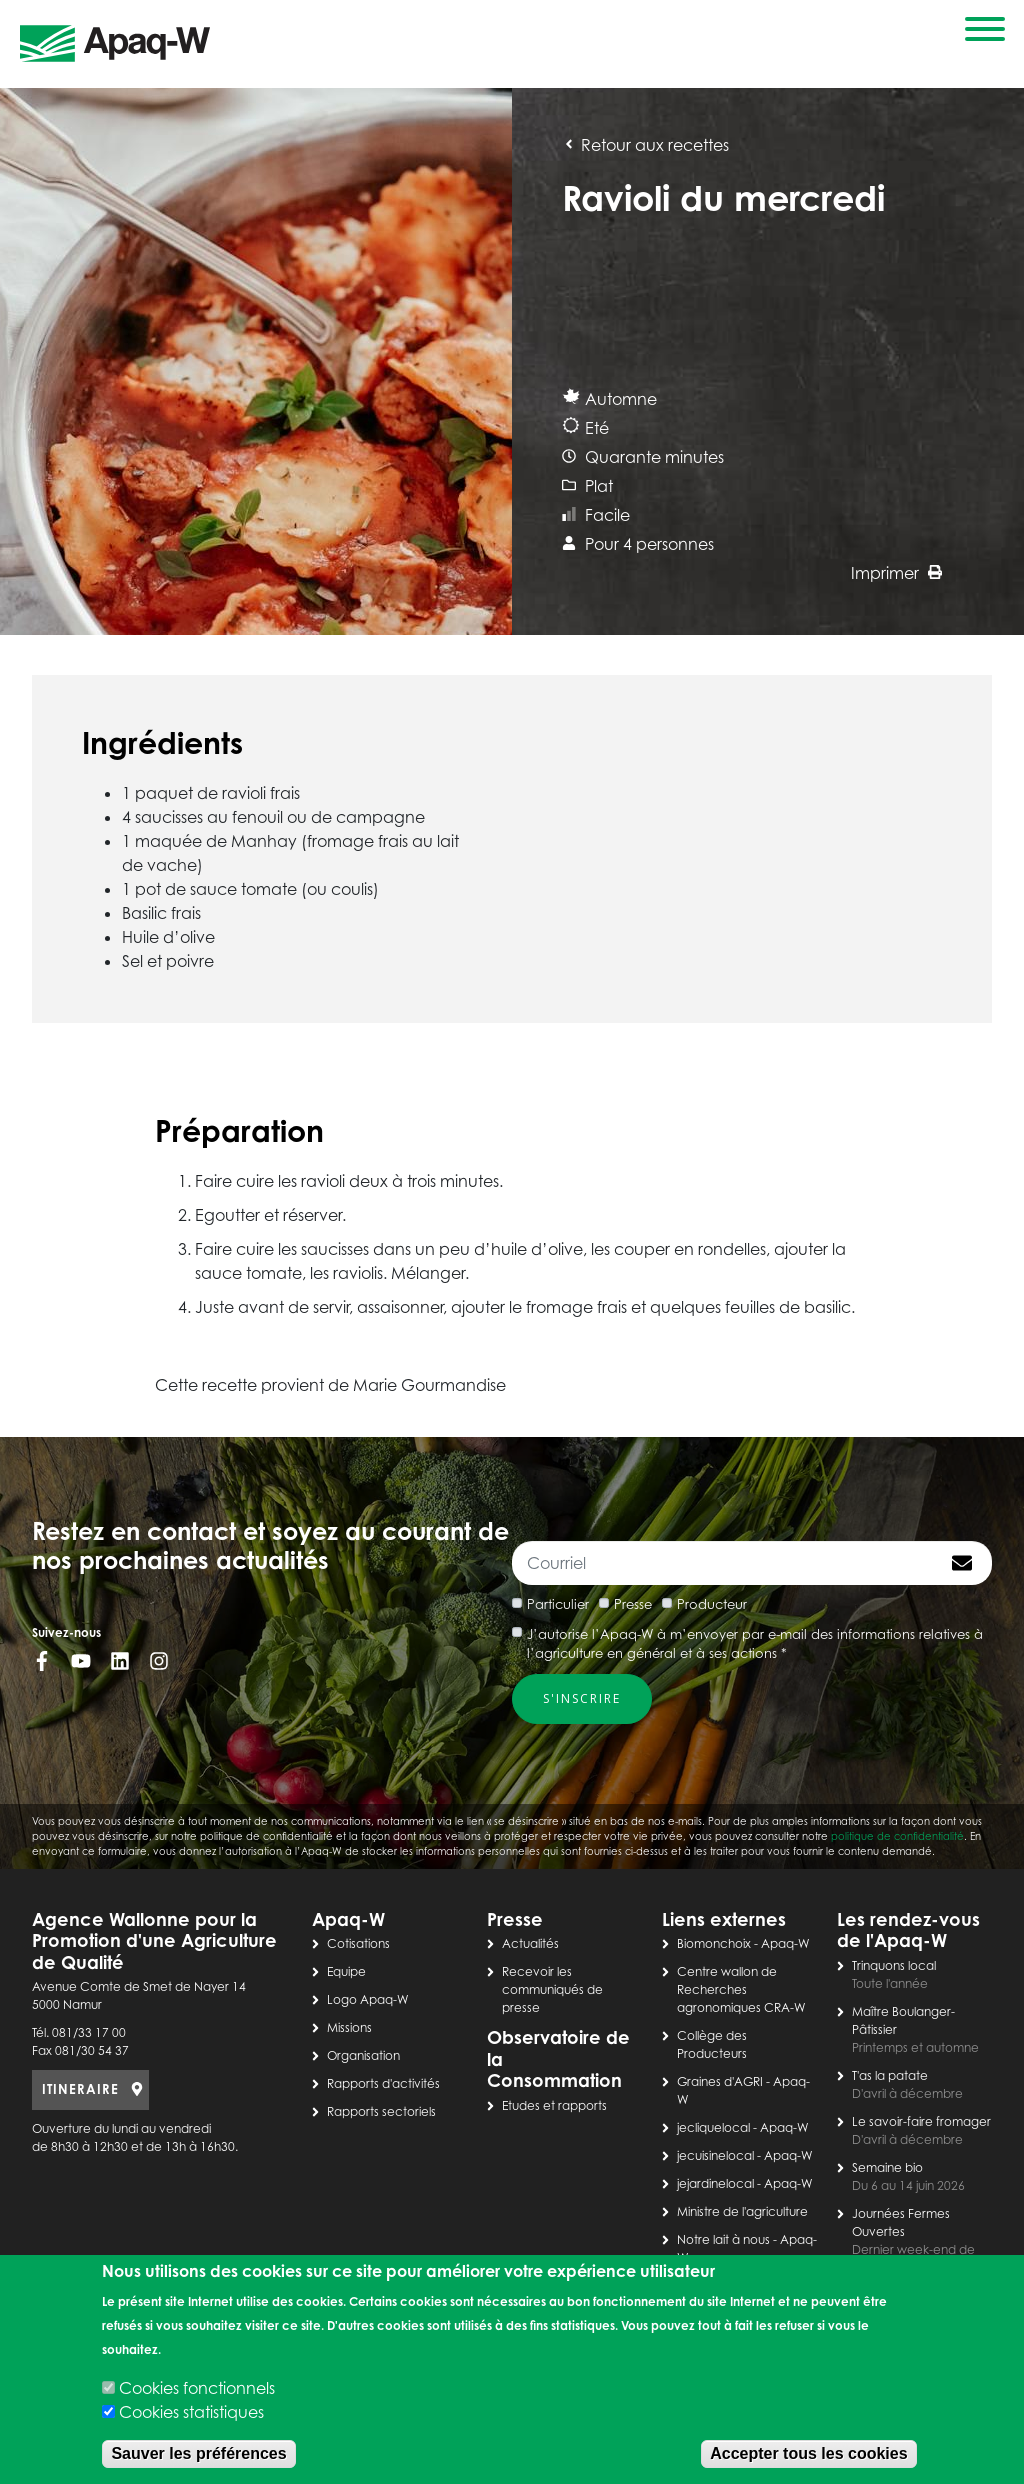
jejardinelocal (715, 2183)
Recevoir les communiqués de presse (552, 1989)
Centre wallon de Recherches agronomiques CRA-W (741, 1989)
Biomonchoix (714, 1943)
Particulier (558, 1604)
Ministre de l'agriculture (742, 2211)
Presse (633, 1604)
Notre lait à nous (723, 2239)
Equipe (346, 1971)
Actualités (530, 1943)
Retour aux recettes (645, 145)
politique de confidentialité (897, 1836)
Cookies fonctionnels (197, 2388)
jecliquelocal (713, 2127)
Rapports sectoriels (381, 2111)
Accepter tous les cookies (808, 2453)
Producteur (712, 1604)
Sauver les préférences (198, 2453)
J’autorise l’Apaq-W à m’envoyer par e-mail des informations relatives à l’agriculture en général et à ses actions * (755, 1644)
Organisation (363, 2055)
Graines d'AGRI (720, 2081)
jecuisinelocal (715, 2155)
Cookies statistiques (191, 2412)
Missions (349, 2027)
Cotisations (358, 1943)
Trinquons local (894, 1965)
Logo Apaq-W (368, 1999)
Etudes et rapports (554, 2105)
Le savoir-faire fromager (921, 2121)
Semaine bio (887, 2167)
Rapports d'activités (383, 2083)
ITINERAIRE (80, 2089)
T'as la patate (890, 2075)
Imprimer (896, 573)
